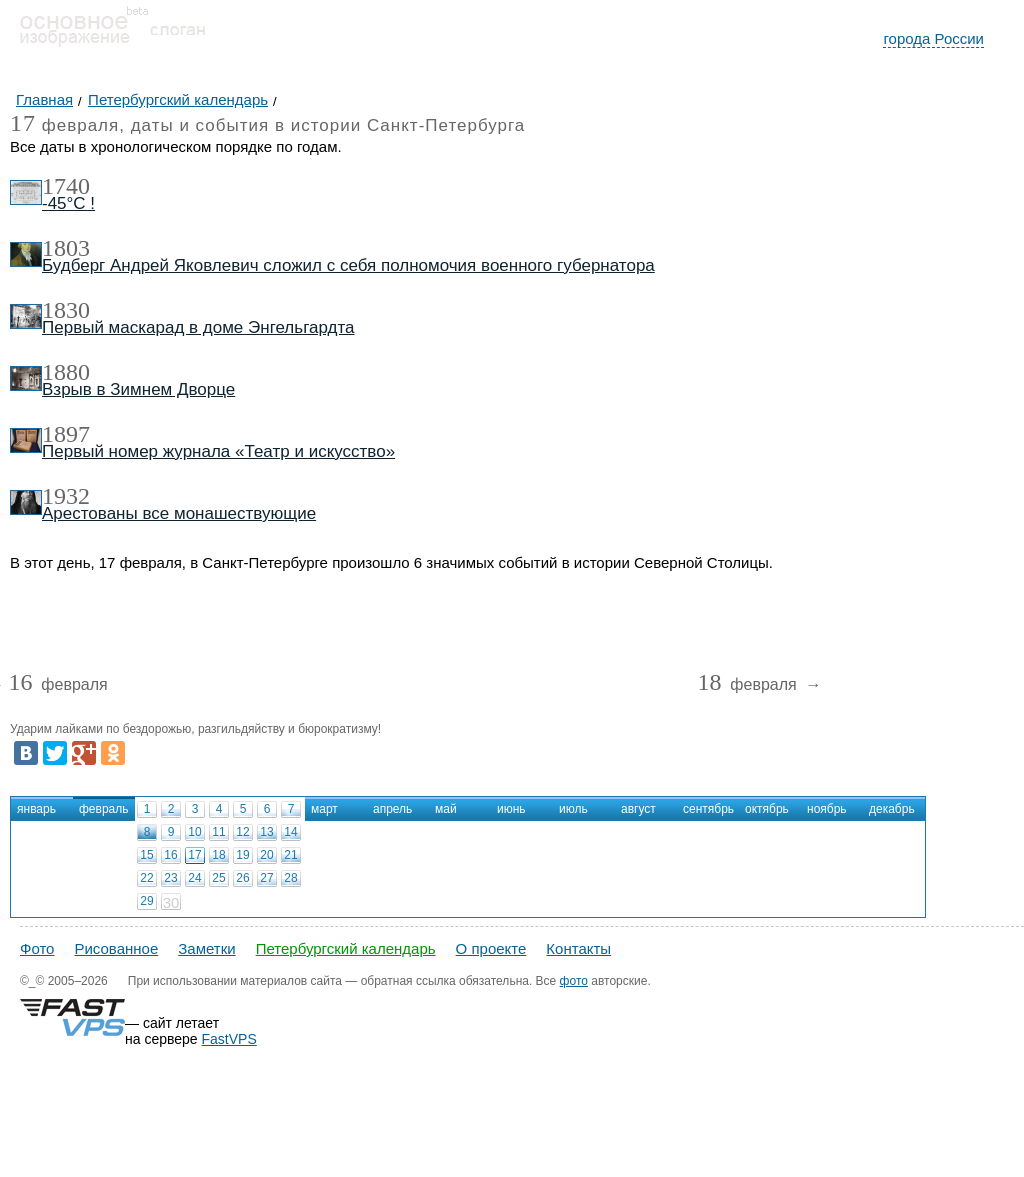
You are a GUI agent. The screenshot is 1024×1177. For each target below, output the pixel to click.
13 (266, 832)
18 (218, 855)
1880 (66, 372)
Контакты (578, 948)
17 (194, 855)
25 (218, 878)
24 (194, 878)
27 (266, 878)
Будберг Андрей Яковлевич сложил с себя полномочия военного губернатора (348, 265)
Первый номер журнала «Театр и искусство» (218, 451)
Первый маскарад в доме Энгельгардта (198, 327)
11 (218, 832)
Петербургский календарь (346, 948)
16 (170, 855)
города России (933, 38)
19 (242, 855)
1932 (66, 496)
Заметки (206, 948)
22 (146, 878)
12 (242, 832)
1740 (66, 186)
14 (290, 832)
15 (146, 855)
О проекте (491, 948)
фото (574, 981)
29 (146, 901)
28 (290, 878)
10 (194, 832)
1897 (66, 434)
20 (266, 855)
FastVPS (229, 1039)
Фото (37, 948)
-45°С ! (68, 203)
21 (290, 855)
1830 (66, 310)
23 (170, 878)
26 (242, 878)
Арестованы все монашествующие (179, 513)
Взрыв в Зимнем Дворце (138, 389)
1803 (66, 248)
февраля (57, 685)
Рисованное (116, 948)
